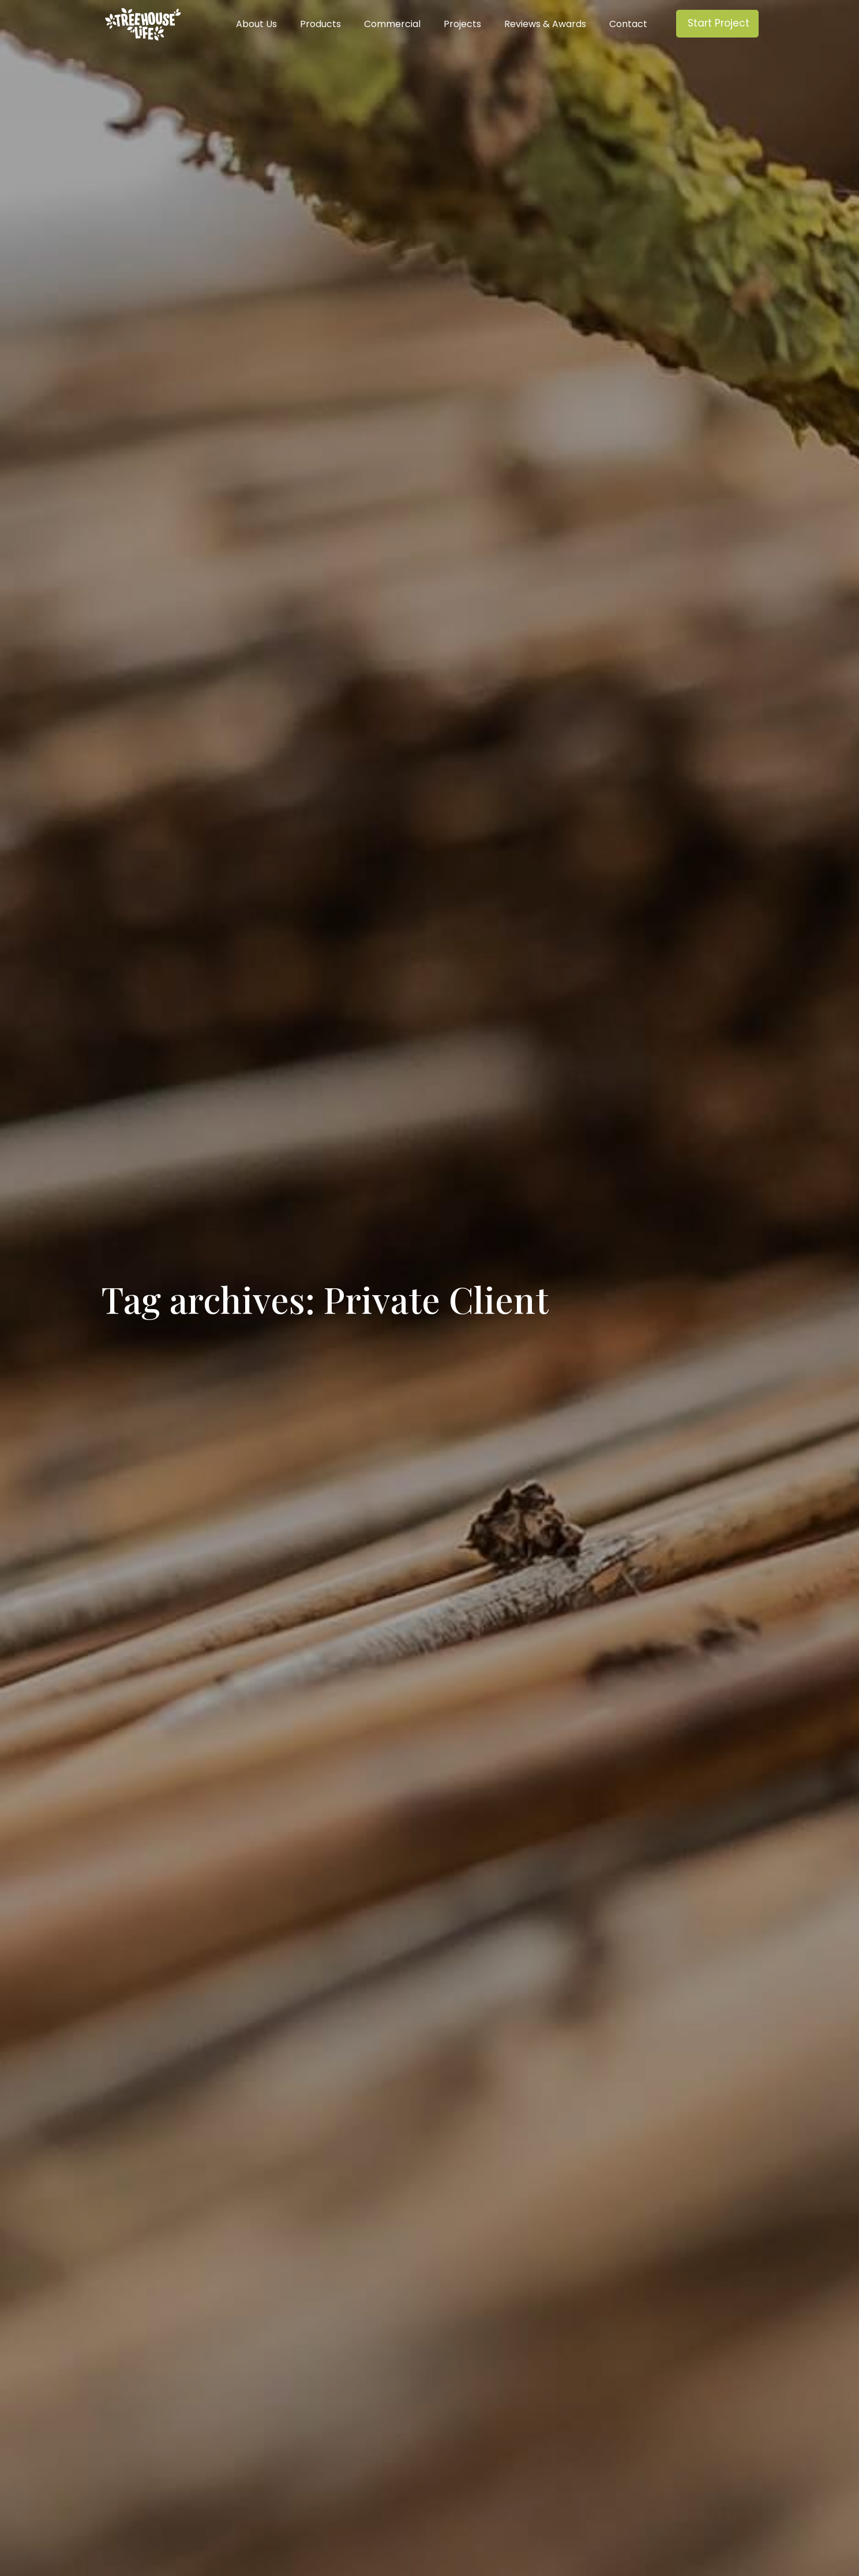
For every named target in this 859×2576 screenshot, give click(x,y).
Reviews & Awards (545, 24)
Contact (628, 24)
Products (320, 24)
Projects (462, 24)
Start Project (718, 23)
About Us (256, 24)
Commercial (392, 24)
